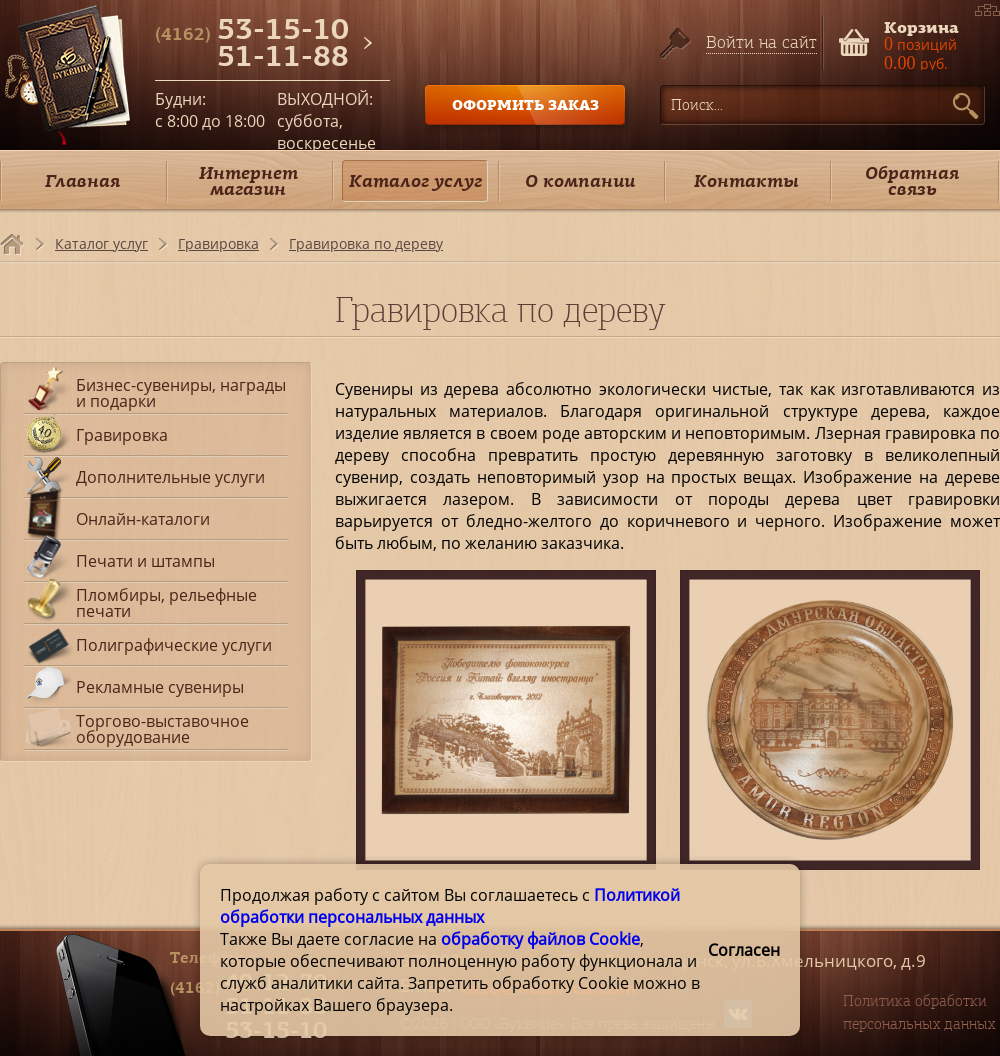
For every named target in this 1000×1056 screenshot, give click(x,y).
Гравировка (218, 243)
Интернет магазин (248, 180)
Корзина (921, 25)
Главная (82, 180)
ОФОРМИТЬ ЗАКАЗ (525, 104)
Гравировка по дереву (366, 243)
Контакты (746, 180)
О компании (580, 180)
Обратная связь (912, 180)
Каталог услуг (415, 180)
